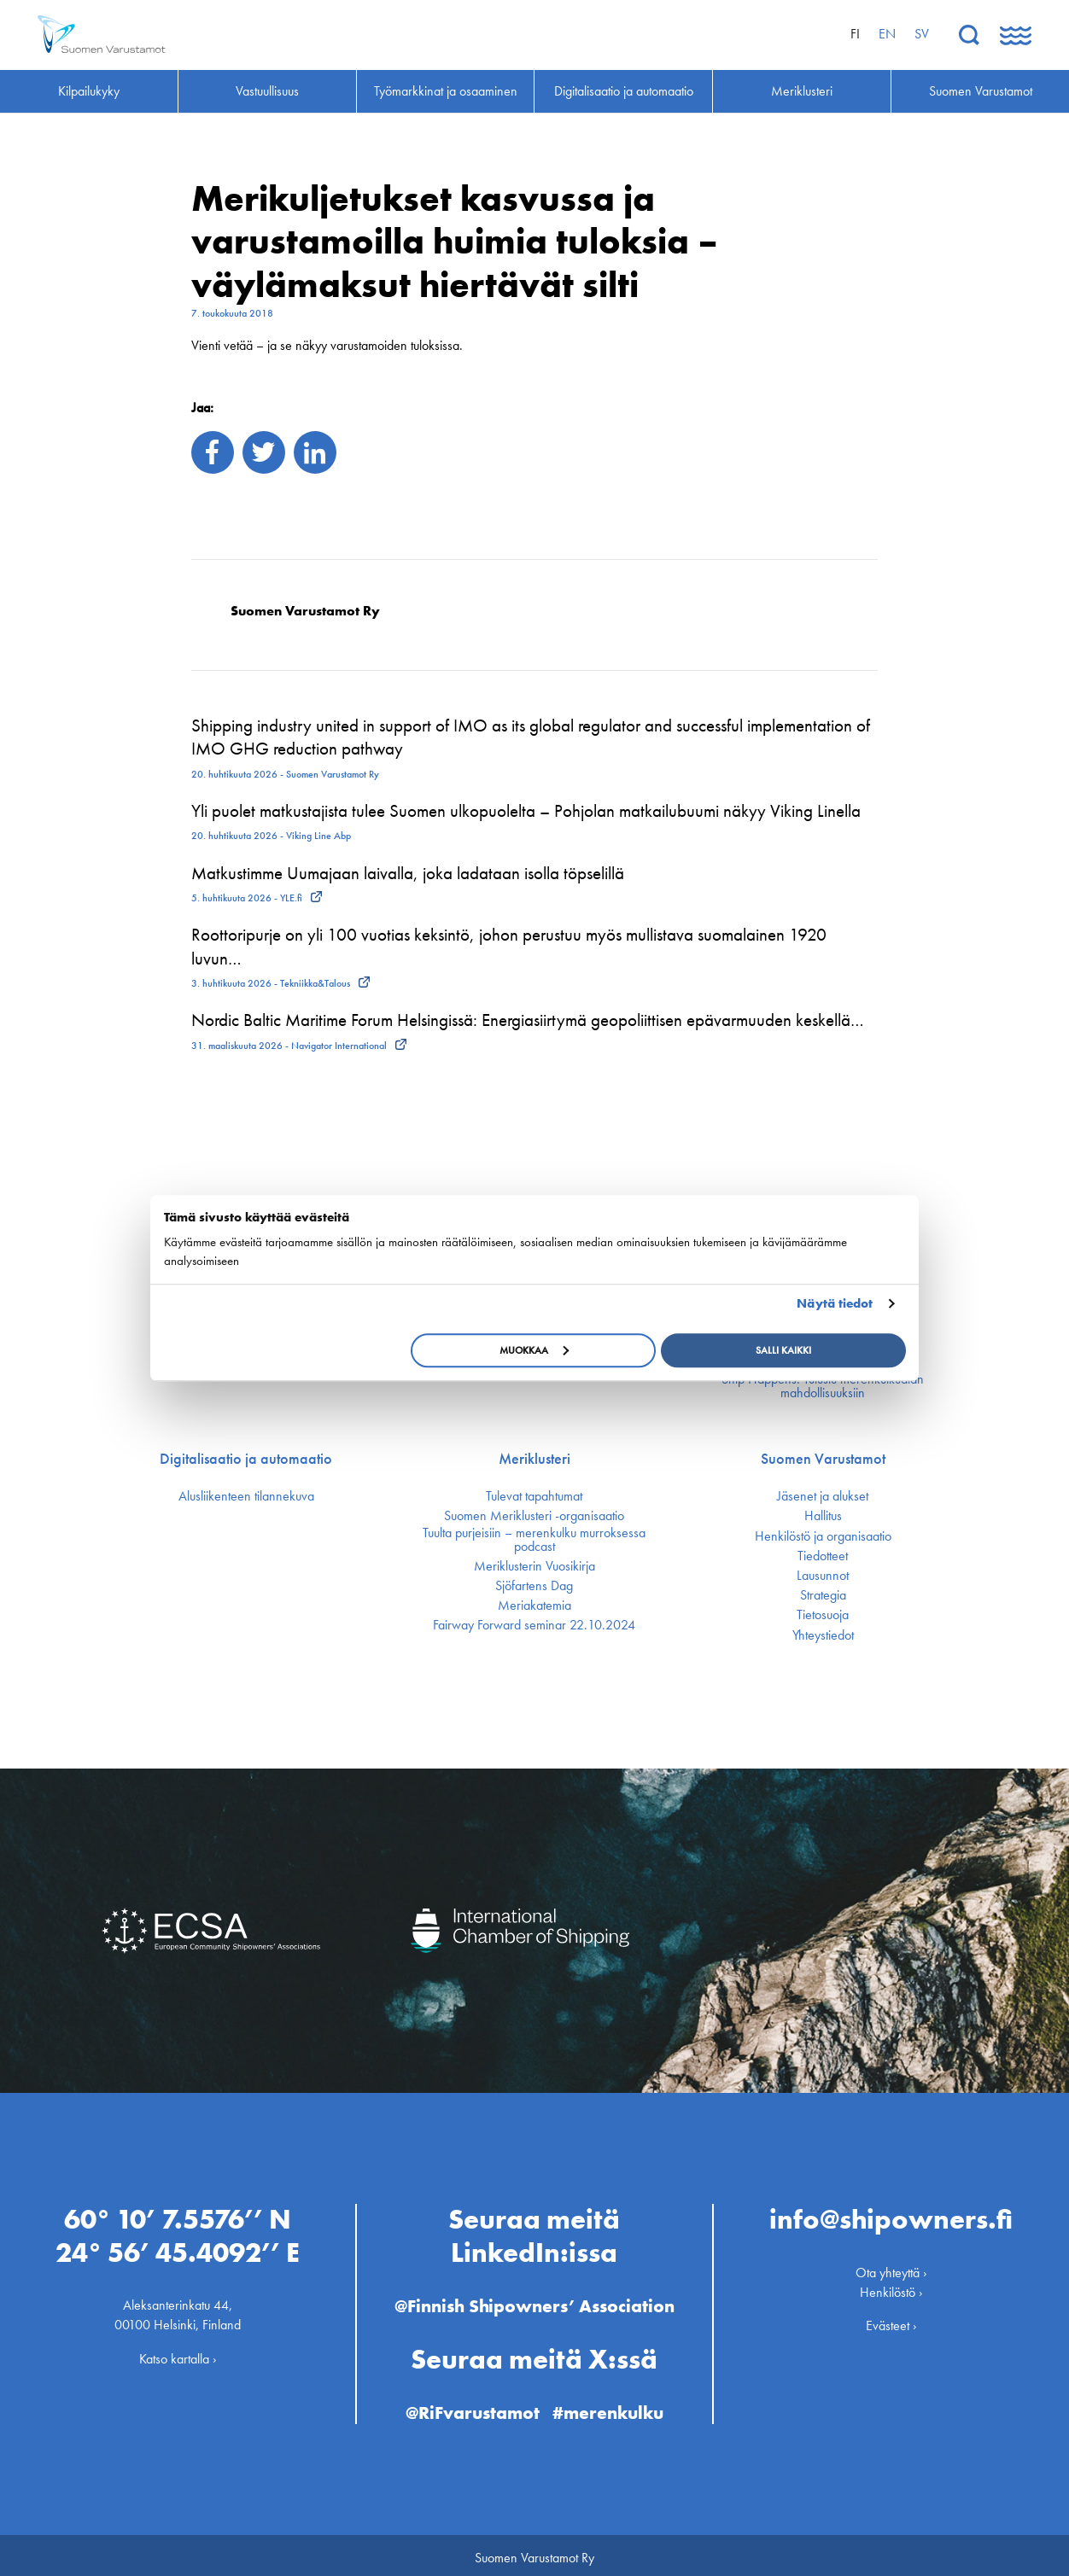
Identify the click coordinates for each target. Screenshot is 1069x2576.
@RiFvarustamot (470, 2406)
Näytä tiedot (835, 1303)
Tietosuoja (823, 1615)
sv (921, 34)
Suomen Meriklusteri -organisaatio (534, 1516)
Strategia (823, 1595)
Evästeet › (891, 2320)
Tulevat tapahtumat (534, 1496)
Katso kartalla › (178, 2353)
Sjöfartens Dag (534, 1586)
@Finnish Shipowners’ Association (534, 2300)
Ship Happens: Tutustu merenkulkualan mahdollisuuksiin (822, 1386)
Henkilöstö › (891, 2286)
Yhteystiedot (823, 1635)
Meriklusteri (534, 1458)
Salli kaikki (783, 1350)
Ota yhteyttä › (891, 2267)
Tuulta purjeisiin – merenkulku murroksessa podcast (534, 1539)
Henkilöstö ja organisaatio (823, 1536)
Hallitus (823, 1516)
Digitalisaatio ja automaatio (246, 1458)
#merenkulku (611, 2406)
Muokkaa (534, 1350)
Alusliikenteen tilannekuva (246, 1496)
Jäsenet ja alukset (822, 1496)
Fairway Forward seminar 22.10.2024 (534, 1625)
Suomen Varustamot (823, 1458)
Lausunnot (823, 1575)
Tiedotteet (822, 1556)
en (887, 34)
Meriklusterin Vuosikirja (534, 1566)
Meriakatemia (534, 1605)
